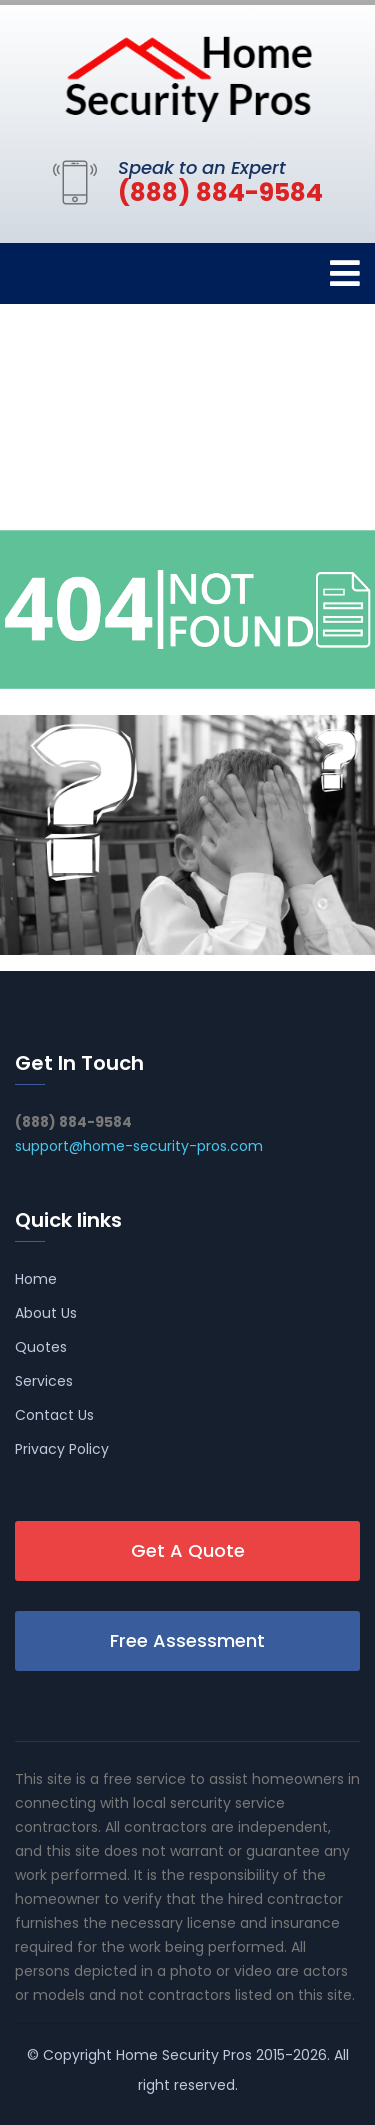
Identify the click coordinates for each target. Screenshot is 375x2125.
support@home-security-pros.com (139, 1146)
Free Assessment (187, 1640)
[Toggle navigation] (345, 273)
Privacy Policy (62, 1449)
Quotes (41, 1347)
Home (36, 1279)
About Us (46, 1313)
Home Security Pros (184, 2055)
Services (44, 1381)
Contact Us (54, 1415)
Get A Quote (188, 1550)
